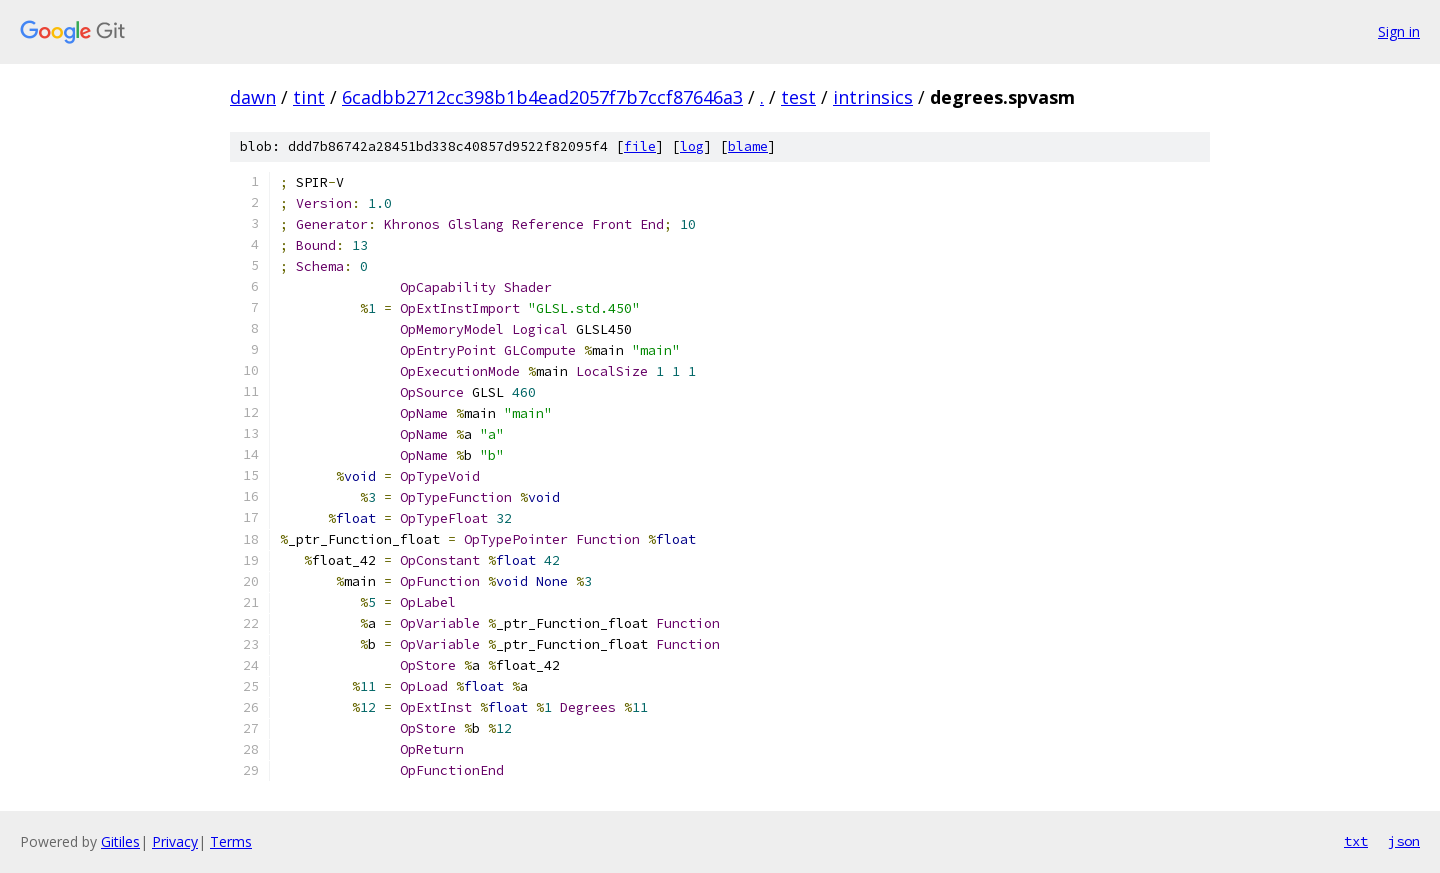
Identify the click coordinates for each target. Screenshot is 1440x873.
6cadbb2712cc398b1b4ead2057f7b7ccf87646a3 (542, 97)
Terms (231, 841)
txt (1356, 841)
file (640, 146)
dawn (253, 97)
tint (309, 97)
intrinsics (873, 97)
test (798, 97)
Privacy (175, 841)
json (1404, 841)
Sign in (1399, 31)
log (692, 146)
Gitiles (120, 841)
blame (748, 146)
